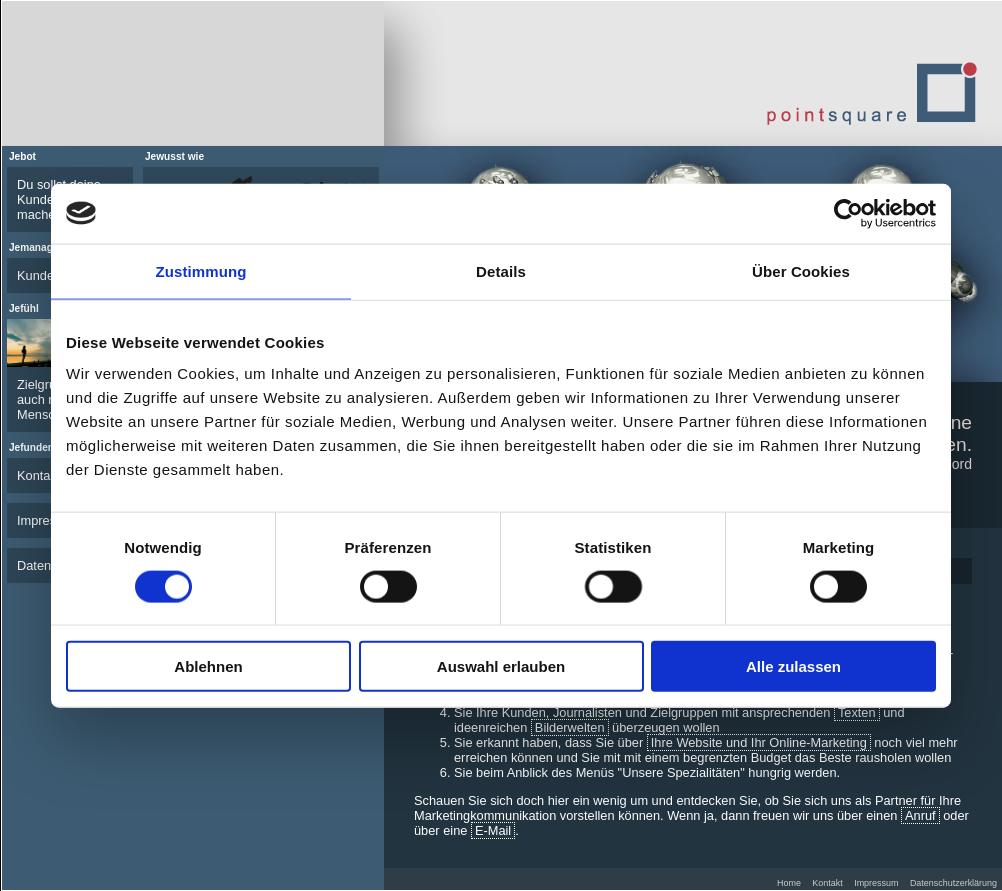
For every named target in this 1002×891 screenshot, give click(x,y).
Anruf (920, 815)
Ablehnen (208, 666)
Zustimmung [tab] (201, 270)
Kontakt (833, 883)
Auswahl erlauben (501, 666)
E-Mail (493, 830)
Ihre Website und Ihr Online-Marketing (759, 742)
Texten (857, 712)
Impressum (876, 883)
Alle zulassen (793, 666)
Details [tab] (501, 270)
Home (789, 883)
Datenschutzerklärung (953, 883)
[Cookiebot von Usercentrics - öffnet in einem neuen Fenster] (848, 213)
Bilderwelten (570, 727)
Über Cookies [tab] (801, 270)
